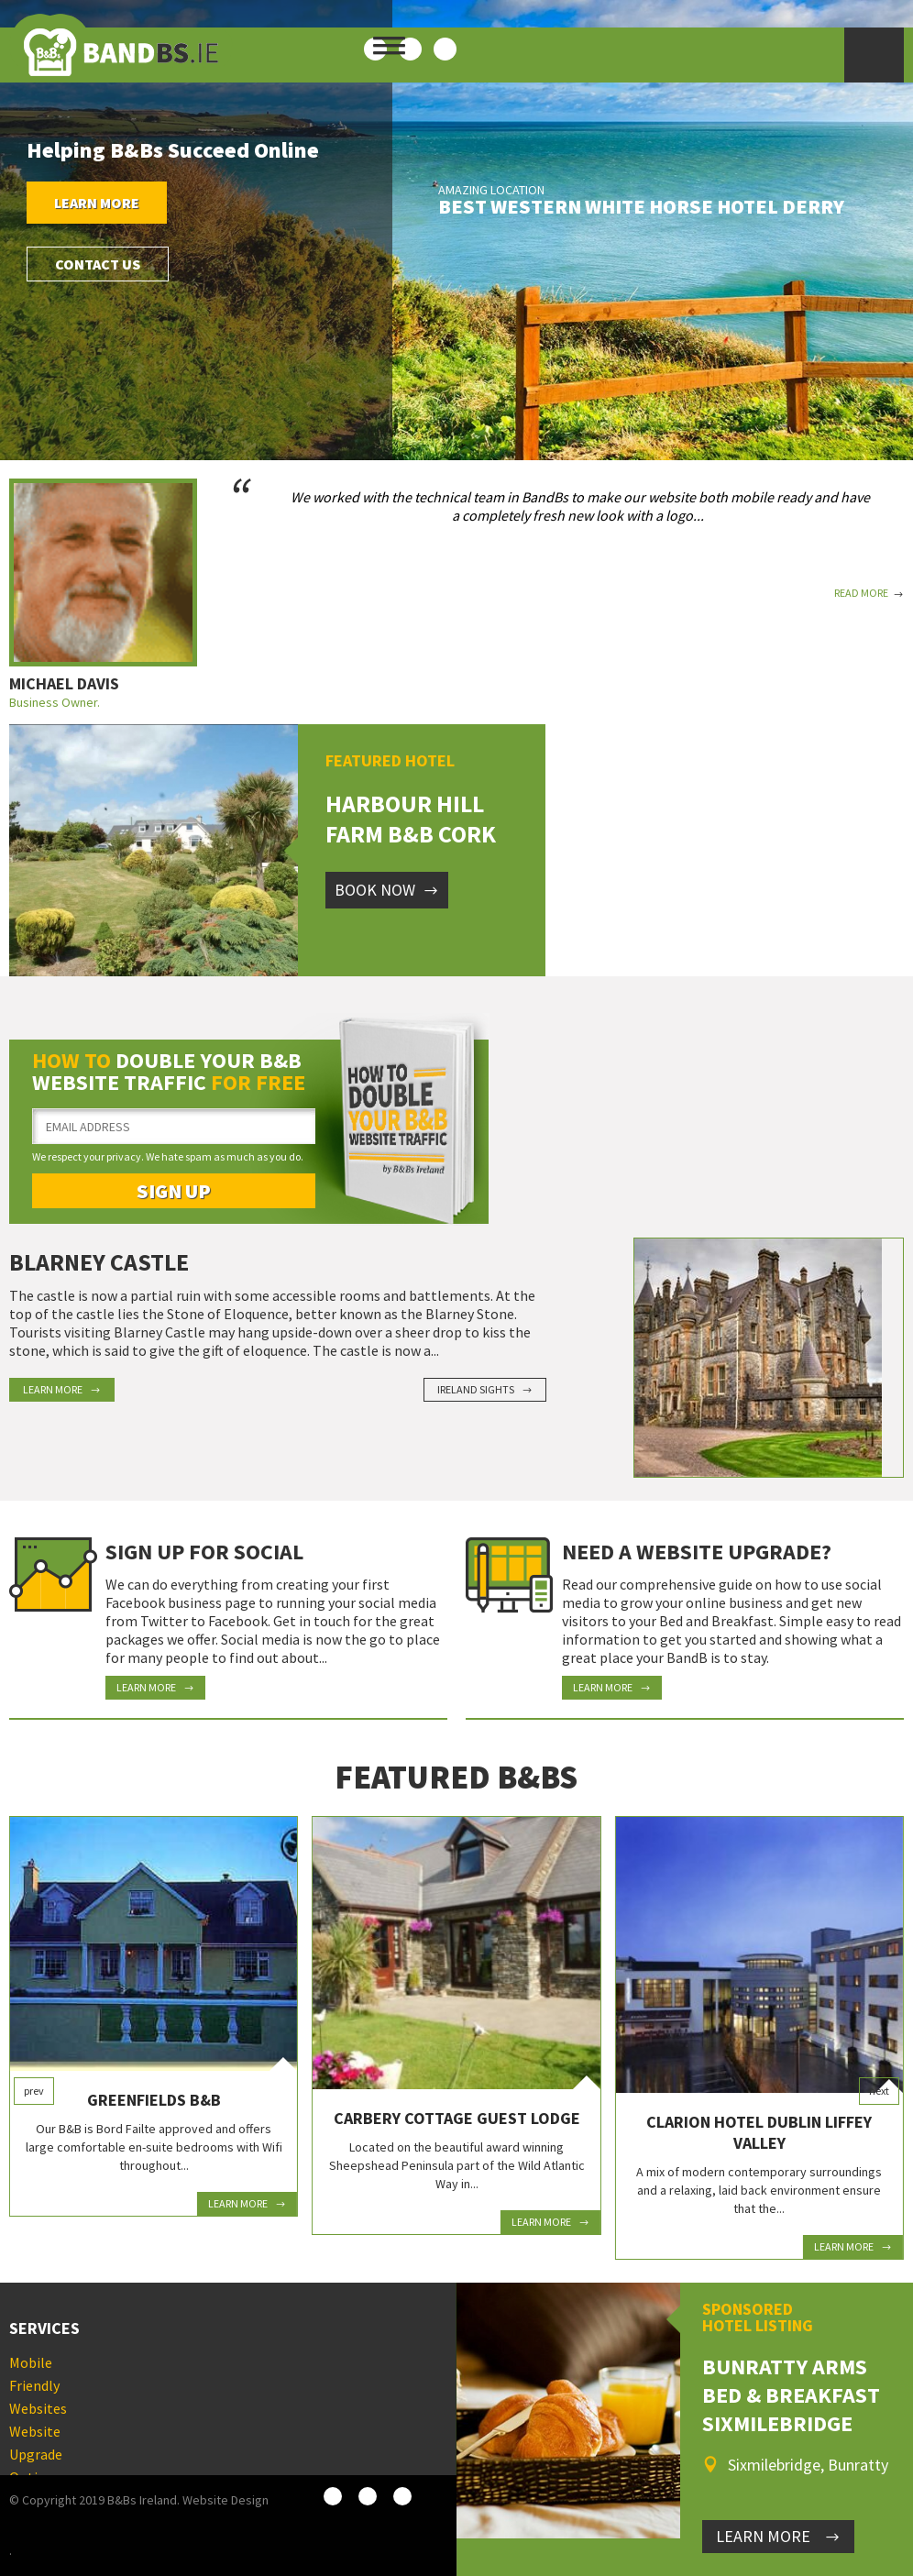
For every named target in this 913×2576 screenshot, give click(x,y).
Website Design (225, 2500)
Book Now (387, 889)
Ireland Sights (485, 1389)
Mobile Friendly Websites (38, 2385)
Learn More (96, 202)
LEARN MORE (778, 2536)
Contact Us (97, 264)
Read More (869, 593)
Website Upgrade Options (35, 2454)
